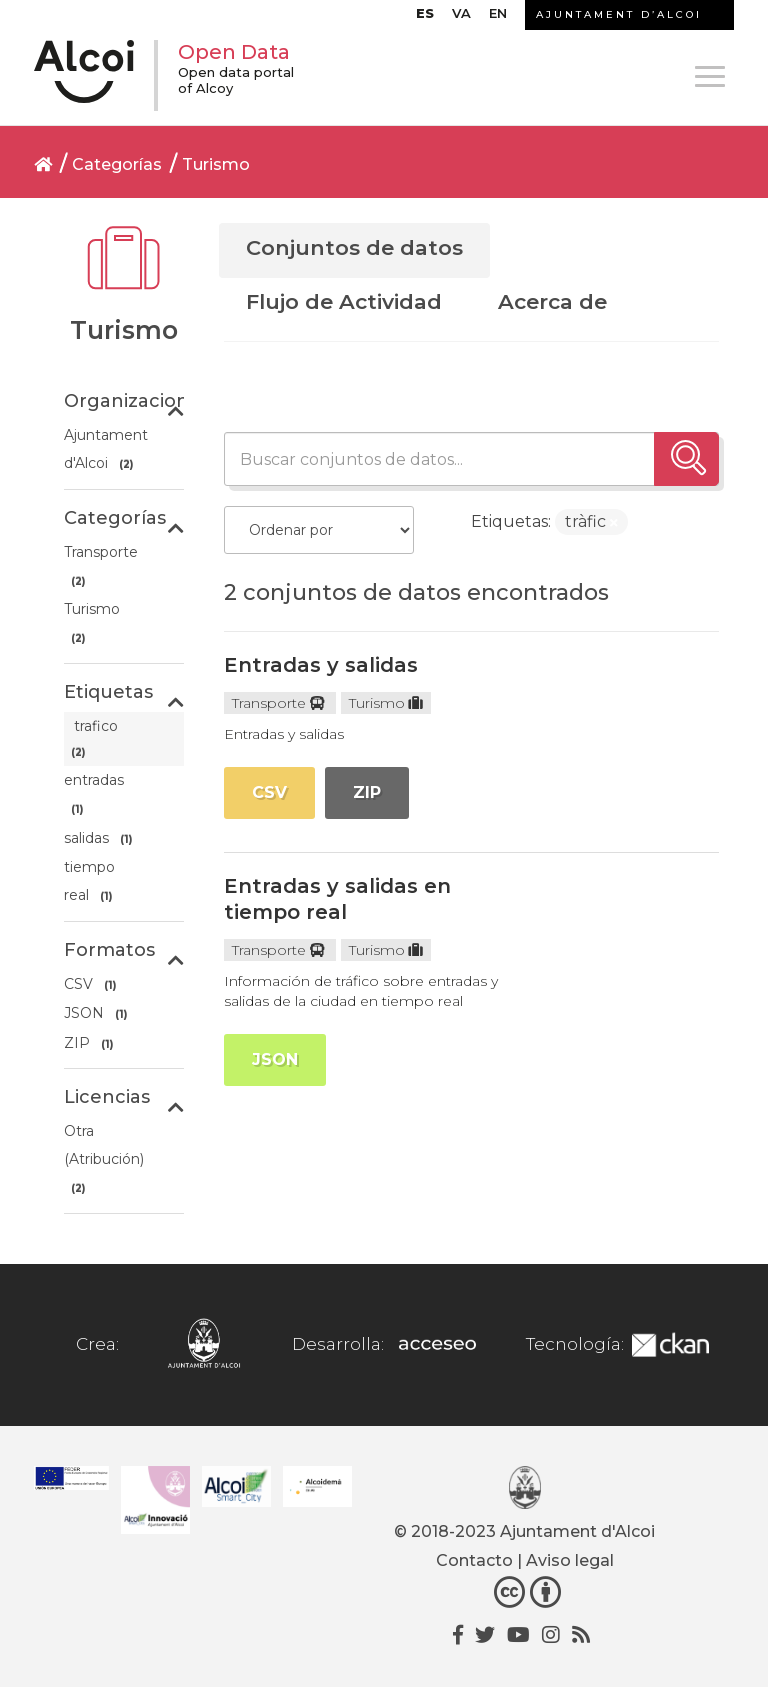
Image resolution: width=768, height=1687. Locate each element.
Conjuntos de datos (354, 247)
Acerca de (552, 301)
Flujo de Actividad (344, 301)
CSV (269, 792)
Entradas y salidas (321, 665)
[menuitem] (425, 18)
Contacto (474, 1560)
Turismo (216, 164)
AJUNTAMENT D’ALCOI (619, 14)
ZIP (367, 792)
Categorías (117, 164)
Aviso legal (570, 1560)
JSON (275, 1059)
